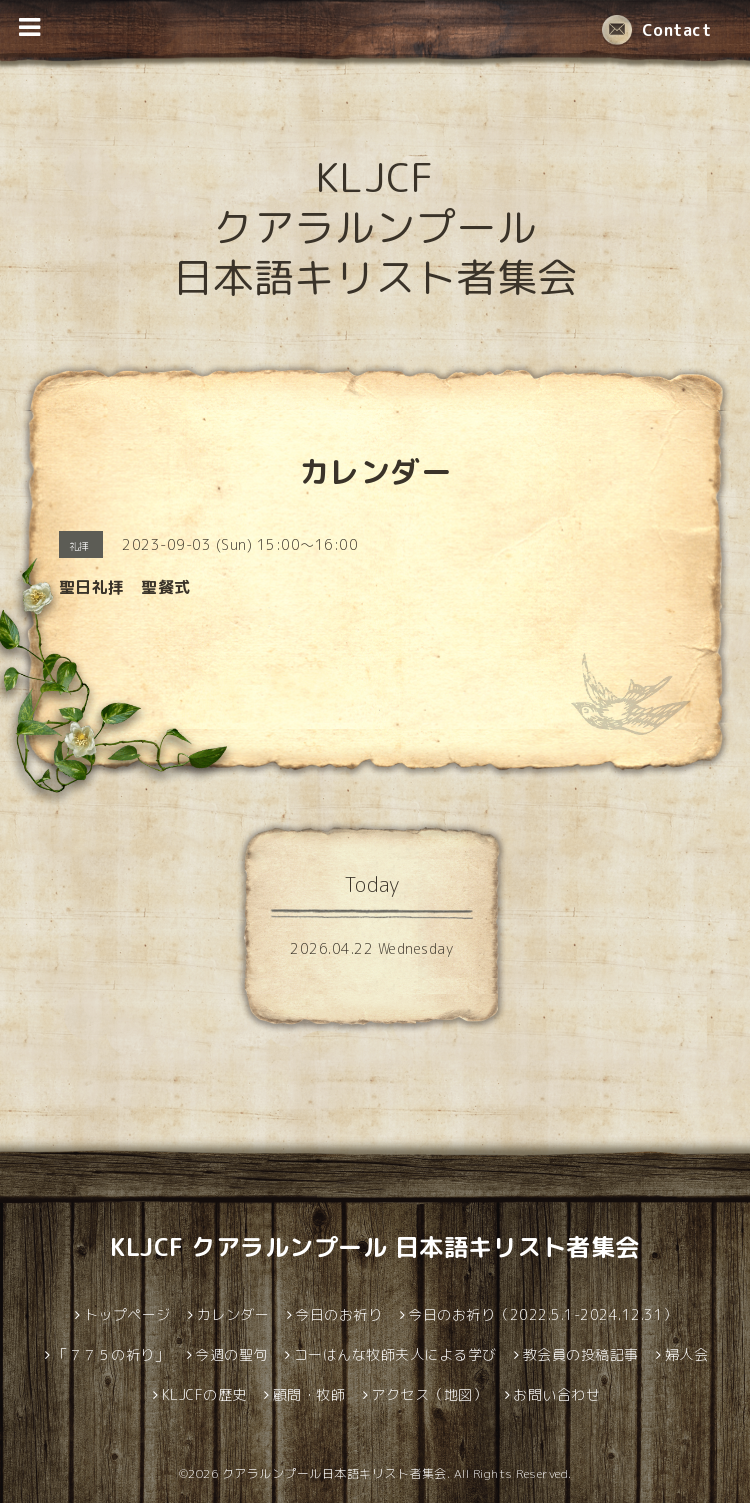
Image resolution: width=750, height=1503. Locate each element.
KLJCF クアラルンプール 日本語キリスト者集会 (375, 227)
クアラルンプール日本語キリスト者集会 (334, 1473)
